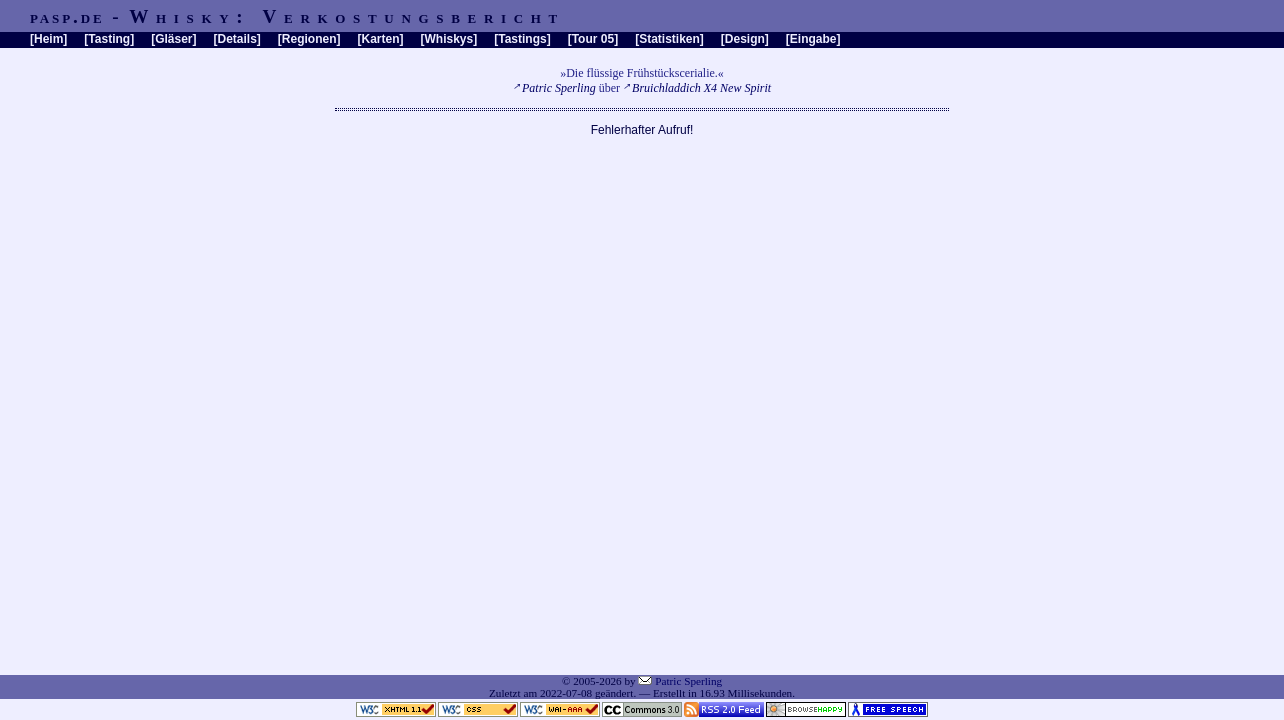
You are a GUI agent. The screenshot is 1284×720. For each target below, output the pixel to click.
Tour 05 (593, 39)
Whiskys (449, 39)
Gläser (173, 39)
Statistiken (669, 39)
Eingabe (813, 39)
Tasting (109, 39)
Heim (48, 39)
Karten (381, 39)
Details (236, 39)
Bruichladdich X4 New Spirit (701, 88)
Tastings (522, 39)
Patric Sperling (559, 88)
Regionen (309, 39)
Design (745, 39)
